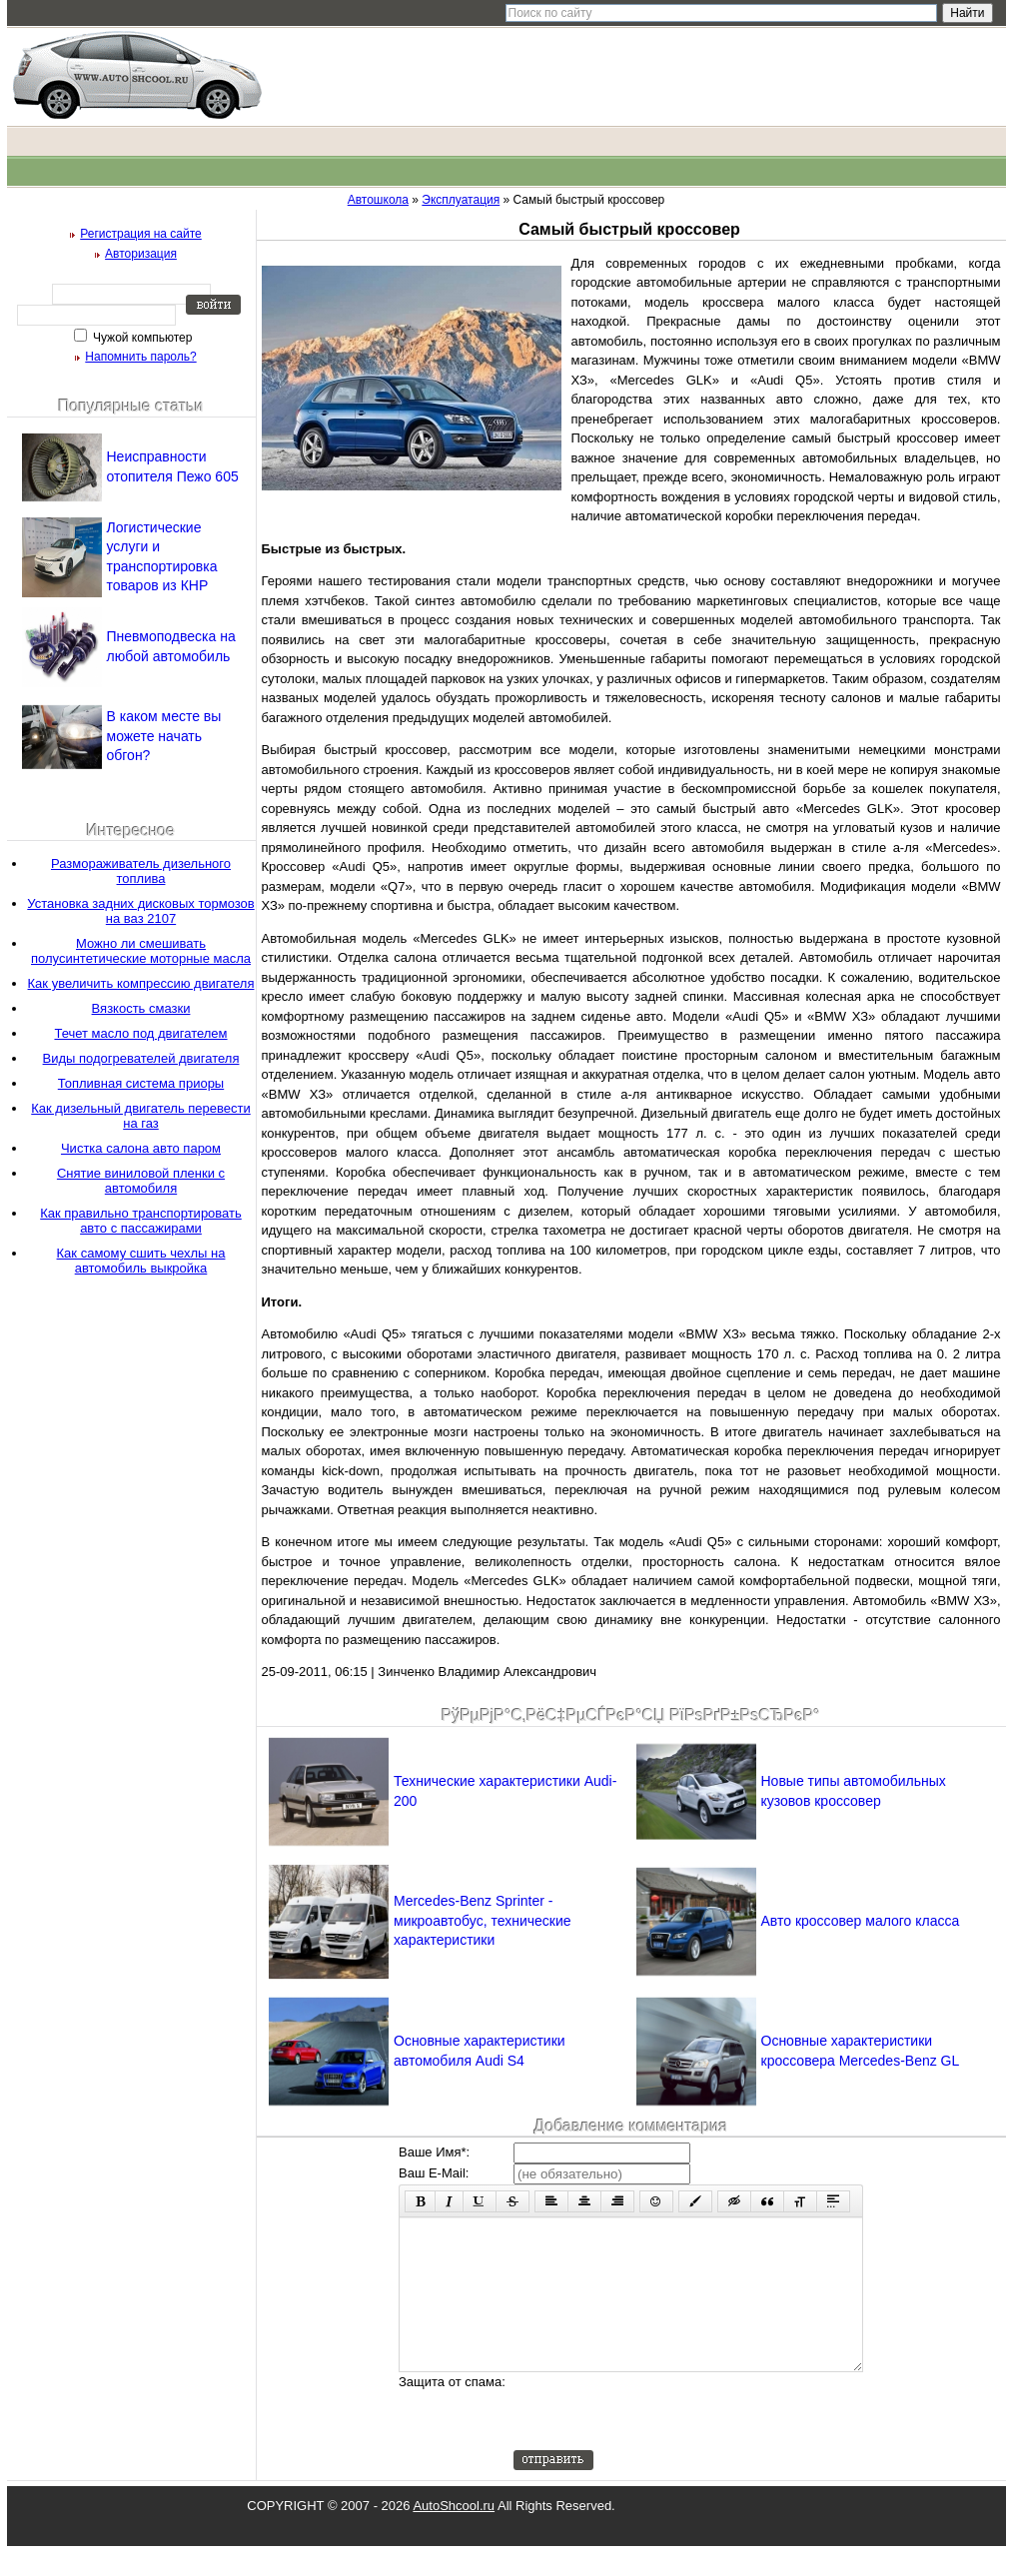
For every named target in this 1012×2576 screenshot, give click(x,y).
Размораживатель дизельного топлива (141, 871)
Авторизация (141, 254)
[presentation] (665, 2441)
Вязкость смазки (141, 1008)
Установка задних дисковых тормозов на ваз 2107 (140, 911)
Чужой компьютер (141, 338)
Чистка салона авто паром (141, 1148)
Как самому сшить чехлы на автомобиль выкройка (141, 1261)
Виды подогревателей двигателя (141, 1058)
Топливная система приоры (141, 1083)
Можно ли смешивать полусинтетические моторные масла (141, 951)
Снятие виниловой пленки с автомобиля (141, 1181)
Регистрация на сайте (141, 234)
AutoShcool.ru (454, 2535)
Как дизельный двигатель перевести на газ (140, 1116)
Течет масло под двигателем (140, 1033)
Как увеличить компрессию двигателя (141, 983)
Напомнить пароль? (140, 357)
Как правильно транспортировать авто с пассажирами (141, 1221)
